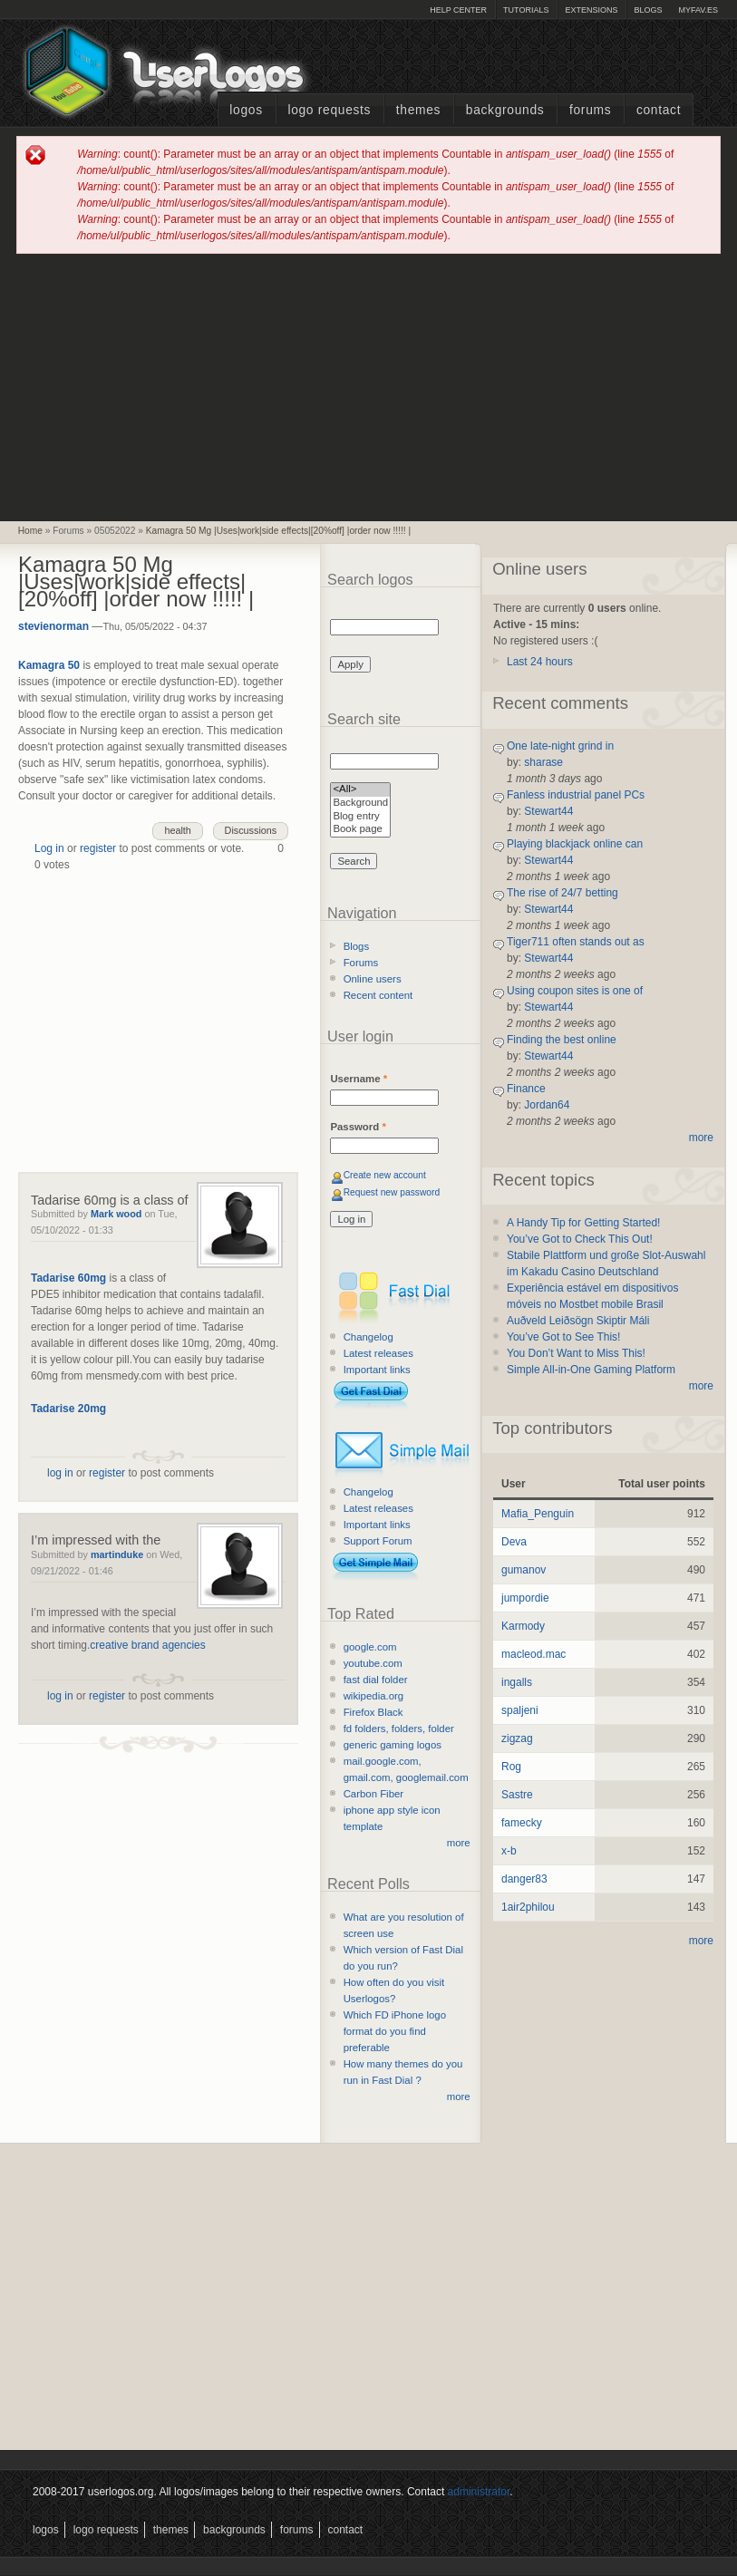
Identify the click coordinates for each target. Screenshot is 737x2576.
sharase (543, 762)
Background (360, 803)
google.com (370, 1646)
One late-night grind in (560, 746)
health (177, 830)
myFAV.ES (698, 10)
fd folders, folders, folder (399, 1728)
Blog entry (360, 817)
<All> (360, 790)
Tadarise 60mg (68, 1278)
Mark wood (116, 1213)
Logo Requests (329, 110)
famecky (521, 1822)
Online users (373, 978)
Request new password (392, 1192)
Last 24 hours (540, 661)
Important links (377, 1369)
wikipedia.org (373, 1695)
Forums (590, 110)
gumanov (523, 1570)
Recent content (378, 995)
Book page (360, 830)
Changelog (368, 1337)
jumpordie (525, 1598)
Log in (49, 848)
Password (357, 1126)
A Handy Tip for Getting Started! (583, 1222)
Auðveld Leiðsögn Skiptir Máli (578, 1320)
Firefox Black (373, 1712)
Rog (511, 1766)
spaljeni (519, 1710)
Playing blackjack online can (575, 844)
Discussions (251, 830)
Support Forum (378, 1540)
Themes (418, 110)
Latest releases (378, 1353)
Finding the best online (561, 1039)
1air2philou (528, 1907)
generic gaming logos (392, 1744)
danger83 (524, 1879)
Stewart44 (548, 811)
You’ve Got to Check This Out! (580, 1239)
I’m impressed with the (95, 1540)
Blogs (648, 10)
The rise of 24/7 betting (562, 892)
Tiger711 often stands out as (576, 941)
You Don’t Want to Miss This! (576, 1353)
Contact (658, 110)
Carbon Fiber (373, 1793)
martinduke (117, 1554)
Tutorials (525, 10)
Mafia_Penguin (537, 1513)
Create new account (385, 1175)
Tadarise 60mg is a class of (110, 1200)
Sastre (517, 1794)
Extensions (591, 10)
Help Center (458, 10)
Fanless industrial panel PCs (576, 795)
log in (60, 1473)
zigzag (517, 1738)
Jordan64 (546, 1105)
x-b (509, 1851)
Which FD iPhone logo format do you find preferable (395, 2031)
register (98, 848)
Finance (526, 1088)
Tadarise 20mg (68, 1408)
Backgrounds (505, 110)
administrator (479, 2491)
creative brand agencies (147, 1645)
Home (30, 531)
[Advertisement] (368, 386)
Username (358, 1078)
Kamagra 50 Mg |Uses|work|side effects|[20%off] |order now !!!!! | (278, 531)
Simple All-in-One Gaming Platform (591, 1369)
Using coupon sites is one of (575, 990)
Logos (245, 110)
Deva (514, 1541)
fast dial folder (376, 1679)
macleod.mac (533, 1654)
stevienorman (53, 626)
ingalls (516, 1682)
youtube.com (373, 1663)
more (458, 1842)
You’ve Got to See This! (563, 1337)
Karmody (523, 1626)
